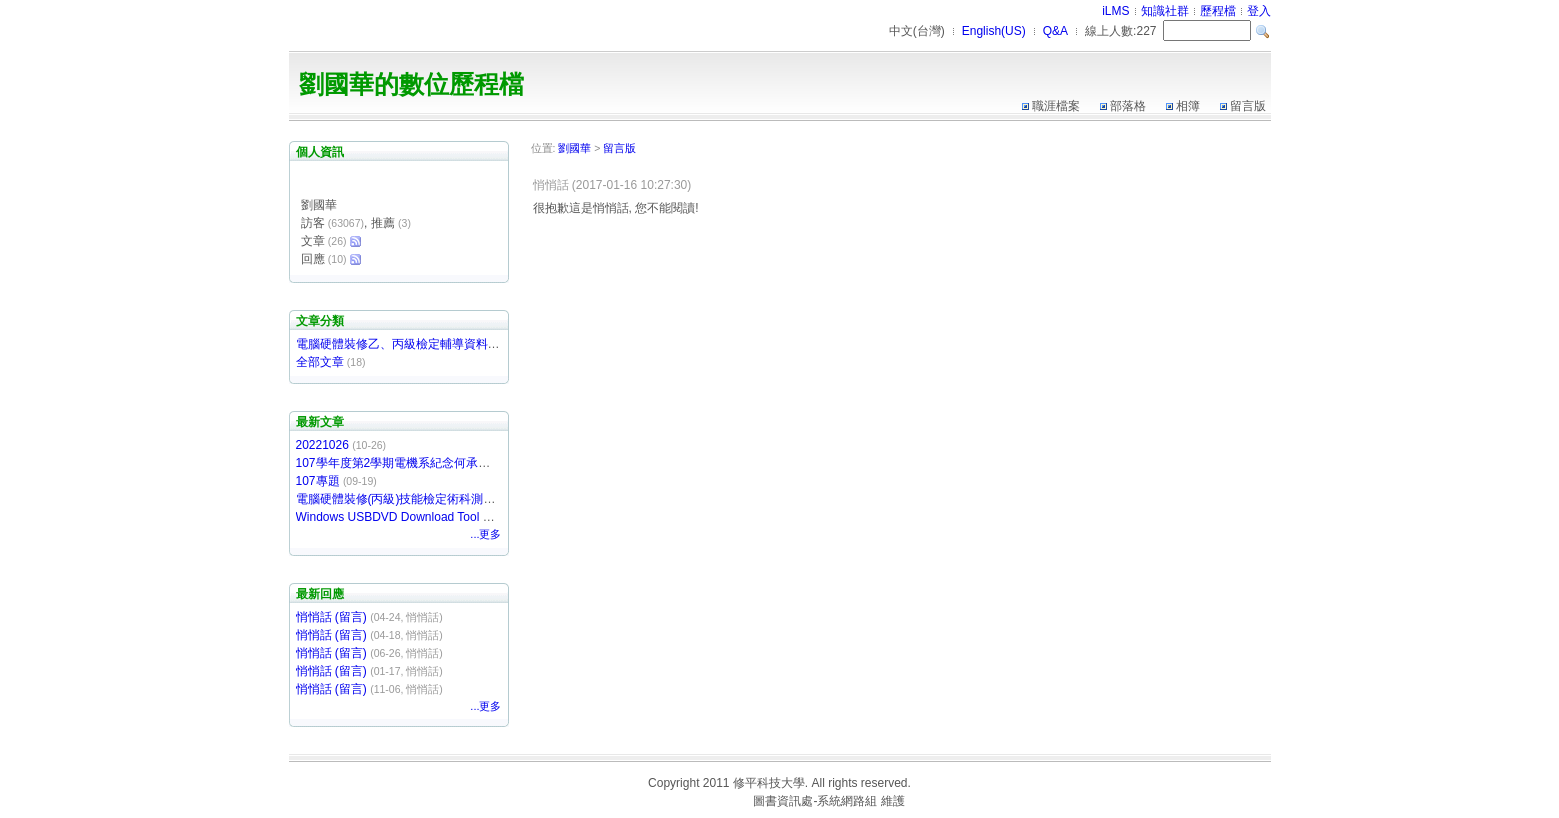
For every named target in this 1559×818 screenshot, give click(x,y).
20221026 (322, 445)
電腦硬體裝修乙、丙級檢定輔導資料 (392, 344)
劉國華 (574, 148)
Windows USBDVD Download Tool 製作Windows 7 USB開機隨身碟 (475, 517)
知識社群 (1165, 11)
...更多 (485, 534)
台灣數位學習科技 (702, 801)
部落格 (1128, 106)
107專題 (318, 481)
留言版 (1248, 106)
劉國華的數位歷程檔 (411, 84)
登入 (1259, 11)
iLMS (1115, 11)
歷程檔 (1218, 11)
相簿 (1188, 106)
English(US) (994, 31)
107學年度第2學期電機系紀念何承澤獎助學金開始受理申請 (453, 463)
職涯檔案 (1056, 106)
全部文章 (320, 362)
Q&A (1055, 31)
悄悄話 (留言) (331, 617)
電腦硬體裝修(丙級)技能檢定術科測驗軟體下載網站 (432, 499)
